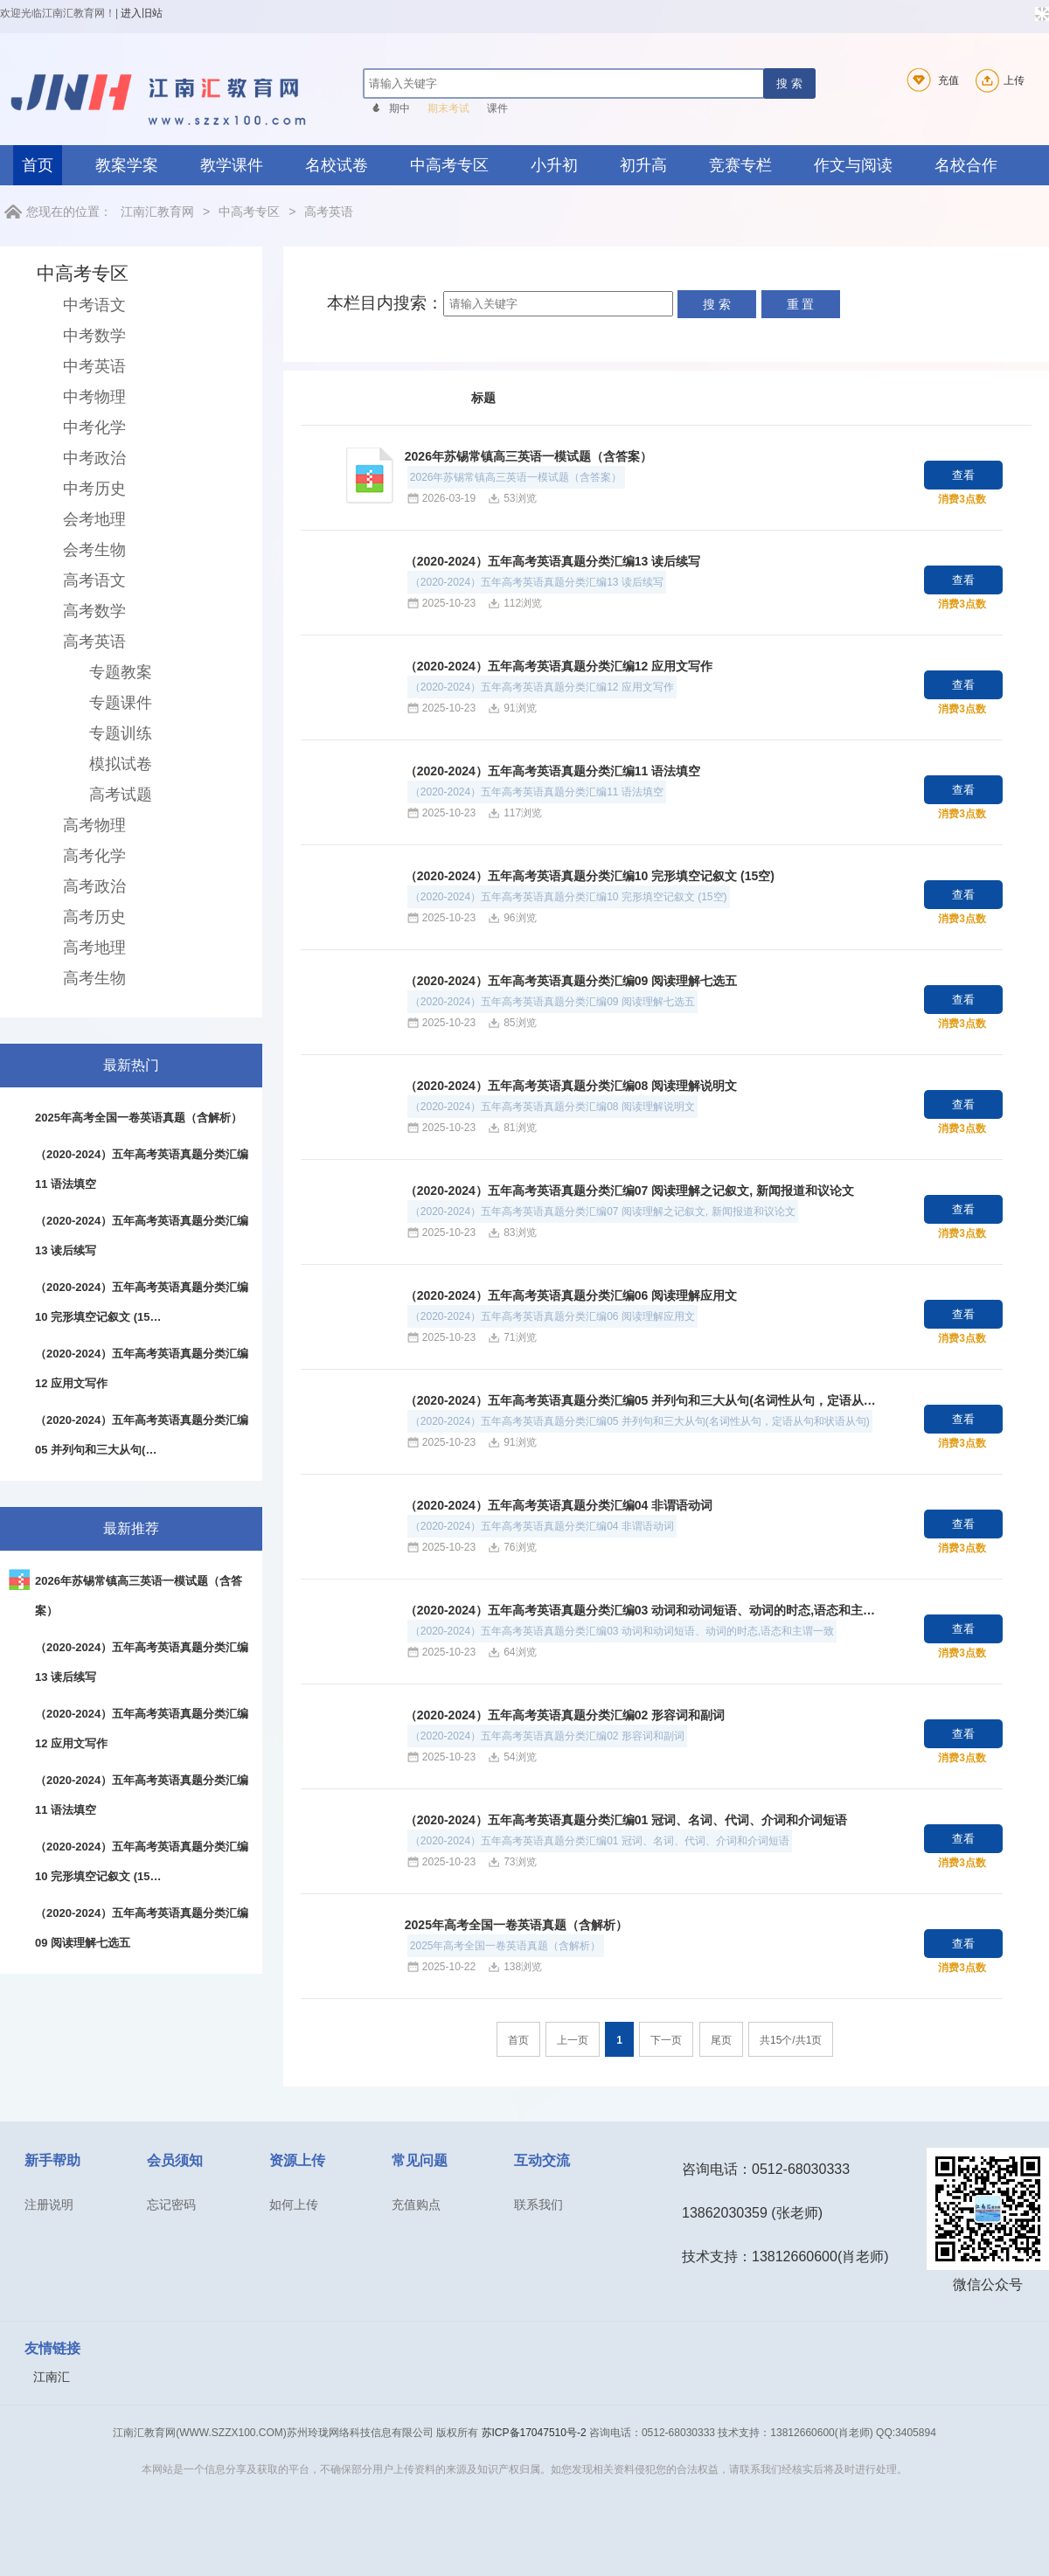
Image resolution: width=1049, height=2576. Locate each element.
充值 (929, 80)
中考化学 (94, 427)
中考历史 (94, 488)
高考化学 (94, 855)
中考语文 (94, 305)
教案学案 (126, 165)
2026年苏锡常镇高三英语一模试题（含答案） (528, 456)
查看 (963, 475)
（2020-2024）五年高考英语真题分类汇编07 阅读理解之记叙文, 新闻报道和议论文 (629, 1191)
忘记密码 (171, 2204)
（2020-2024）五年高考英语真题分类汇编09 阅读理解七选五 (571, 981)
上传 (997, 80)
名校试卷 (336, 165)
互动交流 (542, 2160)
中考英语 (94, 366)
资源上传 (297, 2160)
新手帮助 (52, 2160)
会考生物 (94, 550)
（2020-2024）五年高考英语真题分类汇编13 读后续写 (552, 561)
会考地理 (94, 519)
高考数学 (94, 611)
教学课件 (231, 165)
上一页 (572, 2040)
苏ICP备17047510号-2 (534, 2433)
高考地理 (94, 947)
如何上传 (293, 2204)
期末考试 (448, 108)
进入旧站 (142, 13)
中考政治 (94, 458)
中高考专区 (449, 165)
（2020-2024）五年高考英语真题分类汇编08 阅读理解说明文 (571, 1086)
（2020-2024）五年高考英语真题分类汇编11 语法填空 (552, 771)
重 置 (801, 304)
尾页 (721, 2040)
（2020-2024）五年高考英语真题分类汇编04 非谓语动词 (558, 1505)
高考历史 (94, 917)
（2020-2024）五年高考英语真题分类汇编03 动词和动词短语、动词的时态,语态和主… (640, 1610)
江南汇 (51, 2377)
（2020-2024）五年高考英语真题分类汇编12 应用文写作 (558, 666)
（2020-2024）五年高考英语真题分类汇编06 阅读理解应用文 (571, 1295)
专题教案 (120, 672)
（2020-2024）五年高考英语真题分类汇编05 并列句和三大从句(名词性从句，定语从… (640, 1400)
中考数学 (94, 335)
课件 (497, 108)
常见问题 (420, 2160)
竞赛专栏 (740, 165)
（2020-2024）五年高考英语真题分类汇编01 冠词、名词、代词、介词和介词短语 (626, 1820)
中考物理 (94, 397)
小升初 (554, 165)
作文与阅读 (853, 165)
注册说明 (48, 2204)
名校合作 (965, 165)
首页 (37, 165)
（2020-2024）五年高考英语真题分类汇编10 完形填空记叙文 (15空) (590, 876)
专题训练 (120, 733)
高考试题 (120, 794)
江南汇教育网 (157, 212)
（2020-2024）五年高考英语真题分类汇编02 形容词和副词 (565, 1715)
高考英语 (328, 212)
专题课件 (120, 703)
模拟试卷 (120, 764)
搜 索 (789, 83)
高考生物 (94, 978)
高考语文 (94, 580)
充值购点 (416, 2204)
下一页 (666, 2040)
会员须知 (175, 2160)
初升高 (643, 165)
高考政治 (94, 886)
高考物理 (94, 825)
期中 (399, 108)
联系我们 (538, 2204)
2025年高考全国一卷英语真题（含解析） (516, 1925)
